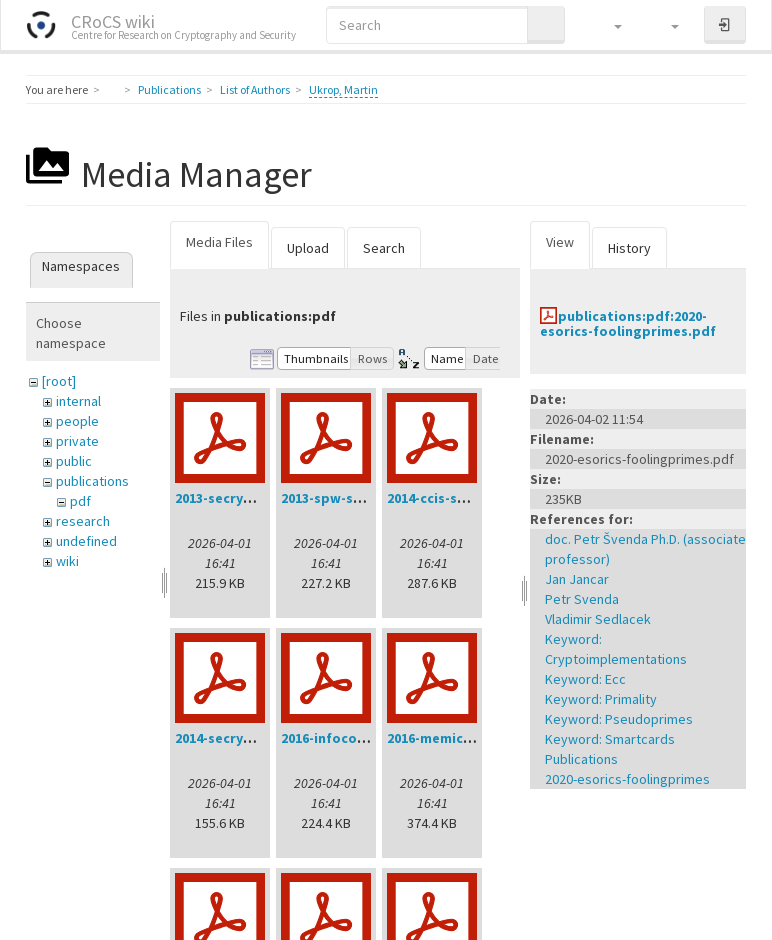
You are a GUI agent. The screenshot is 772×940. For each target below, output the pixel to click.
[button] (608, 25)
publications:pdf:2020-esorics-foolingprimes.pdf (628, 323)
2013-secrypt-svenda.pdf (256, 498)
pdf (80, 501)
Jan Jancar (577, 579)
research (83, 521)
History (629, 248)
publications (92, 481)
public (74, 461)
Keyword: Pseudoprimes (619, 719)
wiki (67, 561)
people (77, 421)
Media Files (219, 242)
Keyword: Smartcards (610, 739)
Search (384, 248)
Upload (308, 248)
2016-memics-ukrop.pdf (465, 738)
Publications (169, 89)
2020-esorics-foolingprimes (627, 779)
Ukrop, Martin (343, 89)
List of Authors (255, 89)
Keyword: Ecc (585, 679)
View (560, 242)
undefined (86, 541)
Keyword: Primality (601, 699)
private (77, 441)
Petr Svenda (582, 599)
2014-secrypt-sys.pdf (243, 738)
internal (78, 401)
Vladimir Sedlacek (598, 619)
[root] (59, 381)
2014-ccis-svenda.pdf (456, 498)
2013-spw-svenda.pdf (351, 498)
